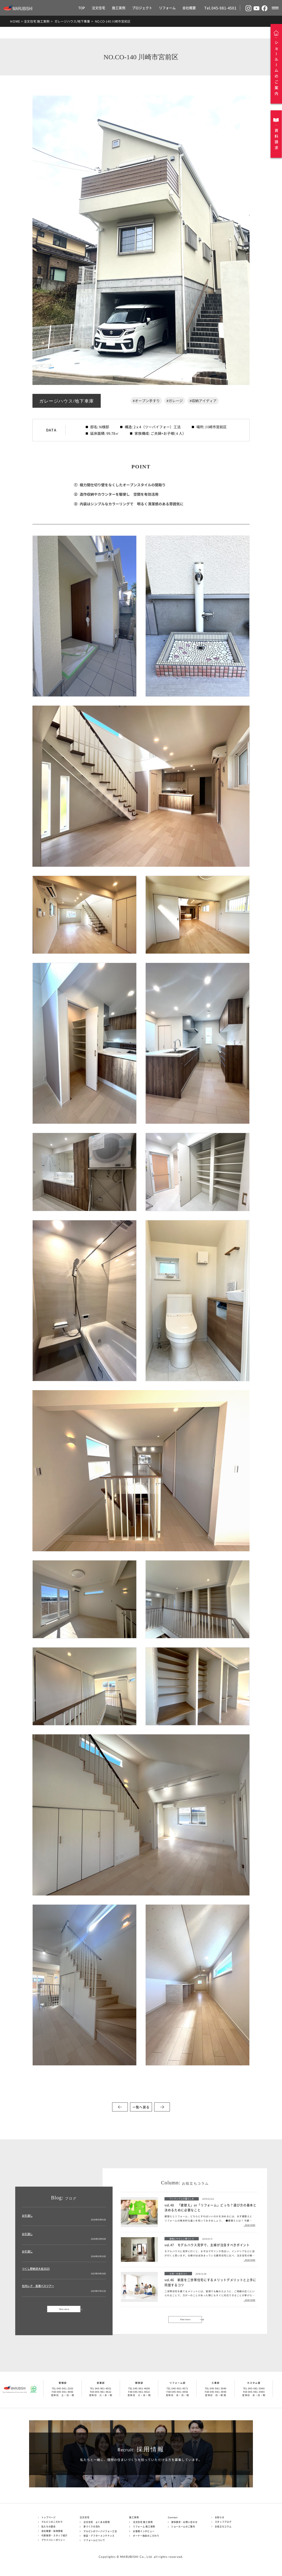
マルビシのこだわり (52, 2521)
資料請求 (276, 139)
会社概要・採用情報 (52, 2531)
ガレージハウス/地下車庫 (72, 21)
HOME (15, 21)
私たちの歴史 (48, 2526)
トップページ (48, 2517)
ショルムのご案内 (276, 68)
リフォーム (167, 7)
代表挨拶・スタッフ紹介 (54, 2535)
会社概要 (189, 7)
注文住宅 (98, 7)
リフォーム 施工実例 (144, 2526)
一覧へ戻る (141, 2107)
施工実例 (118, 7)
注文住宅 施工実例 (36, 21)
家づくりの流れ (91, 2526)
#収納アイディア (203, 400)
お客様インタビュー (143, 2531)
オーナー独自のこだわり (146, 2535)
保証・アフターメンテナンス (99, 2535)
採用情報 (141, 2450)
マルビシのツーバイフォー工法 (100, 2531)
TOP (81, 7)
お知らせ (219, 2517)
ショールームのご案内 (183, 2526)
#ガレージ (175, 400)
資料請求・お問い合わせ (184, 2522)
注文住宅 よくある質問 (96, 2522)
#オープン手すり (146, 400)
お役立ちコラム (223, 2526)
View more (64, 2309)
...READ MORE (249, 2225)
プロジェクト (142, 7)
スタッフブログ (223, 2521)
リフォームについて (94, 2540)
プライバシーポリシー (53, 2540)
